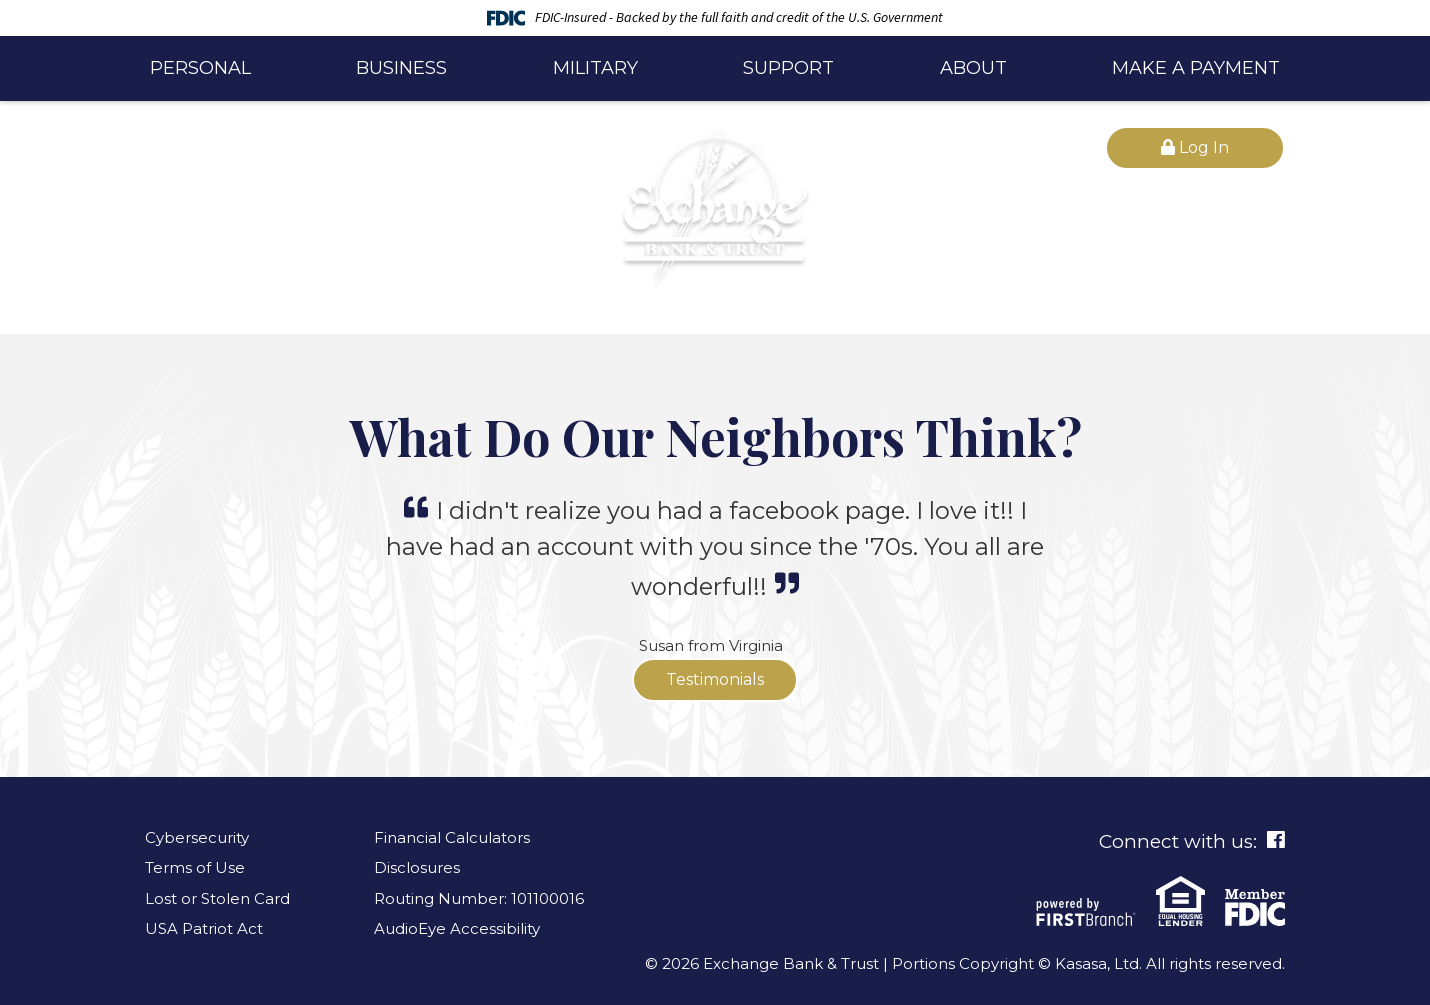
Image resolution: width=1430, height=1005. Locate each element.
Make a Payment (1196, 68)
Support (788, 68)
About (973, 68)
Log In (1195, 147)
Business (401, 68)
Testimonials (715, 679)
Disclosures (417, 867)
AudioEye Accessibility (457, 928)
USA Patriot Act (204, 928)
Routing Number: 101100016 (479, 898)
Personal (200, 68)
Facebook (1276, 840)
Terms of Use (195, 867)
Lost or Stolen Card (217, 898)
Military (595, 68)
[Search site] (347, 149)
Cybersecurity (197, 837)
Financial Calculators (452, 837)
